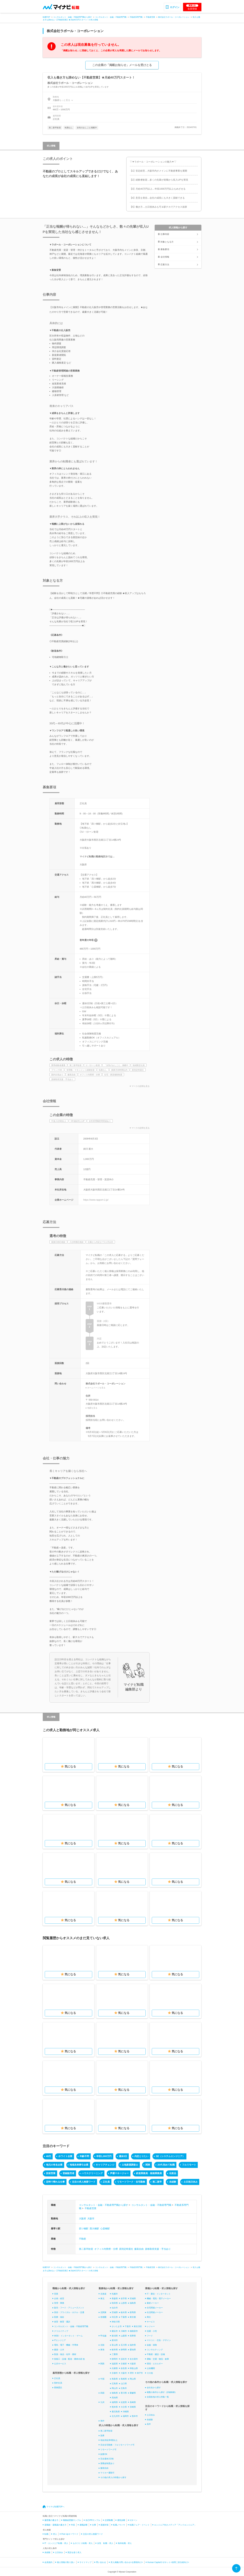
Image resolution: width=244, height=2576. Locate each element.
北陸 (102, 2345)
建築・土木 (59, 2349)
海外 (102, 2421)
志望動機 (109, 2520)
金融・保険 (152, 2345)
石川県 (124, 2345)
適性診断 (121, 2520)
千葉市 (128, 2326)
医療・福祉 (59, 2317)
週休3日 (123, 2156)
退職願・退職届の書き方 (55, 2525)
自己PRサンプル (93, 2520)
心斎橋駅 (105, 2228)
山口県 (124, 2383)
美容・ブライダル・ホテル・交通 (69, 2312)
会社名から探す (154, 2387)
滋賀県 (115, 2364)
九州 (102, 2402)
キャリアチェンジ (105, 2164)
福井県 (133, 2345)
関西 (102, 2364)
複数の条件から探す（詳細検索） (162, 2392)
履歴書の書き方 (51, 2520)
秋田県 (115, 2303)
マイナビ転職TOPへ (55, 2507)
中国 (102, 2379)
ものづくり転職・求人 (83, 2543)
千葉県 (124, 2317)
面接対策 (105, 2525)
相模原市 (134, 2331)
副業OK (103, 2454)
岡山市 (115, 2388)
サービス (151, 2322)
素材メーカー (153, 2303)
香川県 (124, 2393)
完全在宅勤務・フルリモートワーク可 (117, 2445)
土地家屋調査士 (130, 2164)
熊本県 (115, 2407)
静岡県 (124, 2349)
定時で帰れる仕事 (55, 2181)
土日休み (151, 2415)
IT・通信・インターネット (159, 2294)
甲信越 (103, 2336)
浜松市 (124, 2359)
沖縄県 (126, 2411)
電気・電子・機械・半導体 (66, 2345)
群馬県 (133, 2312)
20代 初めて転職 (166, 2164)
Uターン (133, 2520)
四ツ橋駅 (83, 2228)
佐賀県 (124, 2402)
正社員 (106, 2181)
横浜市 (115, 2331)
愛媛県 (133, 2393)
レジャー (151, 2326)
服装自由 (139, 2249)
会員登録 (192, 7)
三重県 (115, 2354)
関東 (147, 2164)
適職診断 (83, 2525)
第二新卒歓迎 (86, 2249)
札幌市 (115, 2294)
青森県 (115, 2298)
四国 (102, 2393)
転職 (46, 2534)
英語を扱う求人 (74, 2552)
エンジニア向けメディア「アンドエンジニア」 (175, 2525)
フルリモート (189, 2164)
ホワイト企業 (65, 2156)
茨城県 (115, 2312)
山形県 (124, 2303)
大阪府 (82, 2218)
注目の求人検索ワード (83, 2181)
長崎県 (133, 2402)
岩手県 (124, 2298)
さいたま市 (117, 2326)
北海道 (103, 2294)
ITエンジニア (60, 2340)
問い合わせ (101, 2562)
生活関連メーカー (155, 2312)
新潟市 (115, 2340)
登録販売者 (68, 2173)
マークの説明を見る (141, 1086)
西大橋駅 (94, 2228)
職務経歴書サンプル (72, 2520)
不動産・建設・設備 (156, 2354)
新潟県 (115, 2336)
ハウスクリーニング (92, 2173)
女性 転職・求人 (105, 2543)
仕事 (94, 2525)
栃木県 (124, 2312)
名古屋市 (134, 2359)
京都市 (115, 2373)
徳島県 (115, 2393)
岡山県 (133, 2379)
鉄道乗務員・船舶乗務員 (149, 2173)
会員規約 (48, 2562)
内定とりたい (141, 2156)
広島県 (115, 2383)
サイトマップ (85, 2562)
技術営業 (50, 2173)
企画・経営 (59, 2298)
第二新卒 (157, 2181)
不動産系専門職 (136, 17)
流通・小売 (152, 2331)
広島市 (124, 2388)
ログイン (174, 7)
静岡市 (115, 2359)
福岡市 (126, 2416)
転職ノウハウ (119, 2525)
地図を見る (92, 1408)
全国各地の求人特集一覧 (158, 2397)
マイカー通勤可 (107, 2473)
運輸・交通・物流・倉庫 (158, 2359)
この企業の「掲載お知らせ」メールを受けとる (122, 65)
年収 (73, 2525)
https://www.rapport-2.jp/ (96, 1199)
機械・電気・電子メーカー (159, 2298)
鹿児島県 (116, 2411)
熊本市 (135, 2416)
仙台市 (115, 2308)
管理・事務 (59, 2303)
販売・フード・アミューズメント (69, 2308)
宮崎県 (133, 2407)
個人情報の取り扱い (66, 2562)
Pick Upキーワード (69, 2534)
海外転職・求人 (125, 2543)
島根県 (124, 2379)
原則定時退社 (126, 2249)
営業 (56, 2294)
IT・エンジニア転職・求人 (56, 2543)
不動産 (82, 2238)
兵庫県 (115, 2368)
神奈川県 (116, 2322)
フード (150, 2336)
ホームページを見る (96, 1388)
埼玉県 (115, 2317)
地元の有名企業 (54, 2164)
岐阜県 (115, 2349)
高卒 (149, 2424)
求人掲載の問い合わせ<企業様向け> (127, 2562)
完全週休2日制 (107, 2459)
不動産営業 (150, 17)
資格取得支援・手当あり (158, 2249)
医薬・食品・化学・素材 (65, 2354)
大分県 (124, 2407)
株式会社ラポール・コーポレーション (173, 17)
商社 (149, 2317)
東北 (102, 2298)
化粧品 (172, 2173)
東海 (102, 2349)
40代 (48, 2156)
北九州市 (116, 2416)
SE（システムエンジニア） (170, 2156)
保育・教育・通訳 (62, 2322)
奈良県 (124, 2368)
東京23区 (138, 2326)
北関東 (103, 2312)
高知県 (115, 2397)
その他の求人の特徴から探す (113, 2477)
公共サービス (60, 2364)
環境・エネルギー (155, 2364)
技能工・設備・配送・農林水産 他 (69, 2359)
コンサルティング (155, 2349)
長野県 (133, 2336)
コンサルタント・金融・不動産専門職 (110, 17)
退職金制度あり (107, 2463)
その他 (150, 2373)
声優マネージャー (119, 2173)
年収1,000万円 (104, 2156)
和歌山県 (134, 2368)
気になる (70, 1766)
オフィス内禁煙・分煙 (106, 2249)
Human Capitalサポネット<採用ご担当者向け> (168, 2562)
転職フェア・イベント (140, 2525)
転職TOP (46, 17)
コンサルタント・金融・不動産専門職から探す (72, 17)
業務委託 (58, 2387)
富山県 (115, 2345)
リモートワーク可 (108, 2449)
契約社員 (58, 2383)
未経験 (172, 2181)
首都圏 (103, 2317)
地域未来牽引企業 (79, 2164)
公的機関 (151, 2368)
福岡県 (115, 2402)
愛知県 (133, 2349)
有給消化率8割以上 (109, 2440)
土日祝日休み (191, 2181)
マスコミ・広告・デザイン (159, 2340)
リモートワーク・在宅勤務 (131, 2181)
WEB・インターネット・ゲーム (68, 2336)
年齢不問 (84, 2156)
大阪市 (90, 2218)
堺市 (132, 2373)
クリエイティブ (61, 2331)
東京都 (133, 2317)
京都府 (124, 2364)
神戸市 (140, 2373)
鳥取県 (115, 2379)
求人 (55, 2534)
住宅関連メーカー (155, 2308)
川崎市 (124, 2331)
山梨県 (124, 2336)
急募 (102, 2435)
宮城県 (133, 2298)
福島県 (133, 2303)
